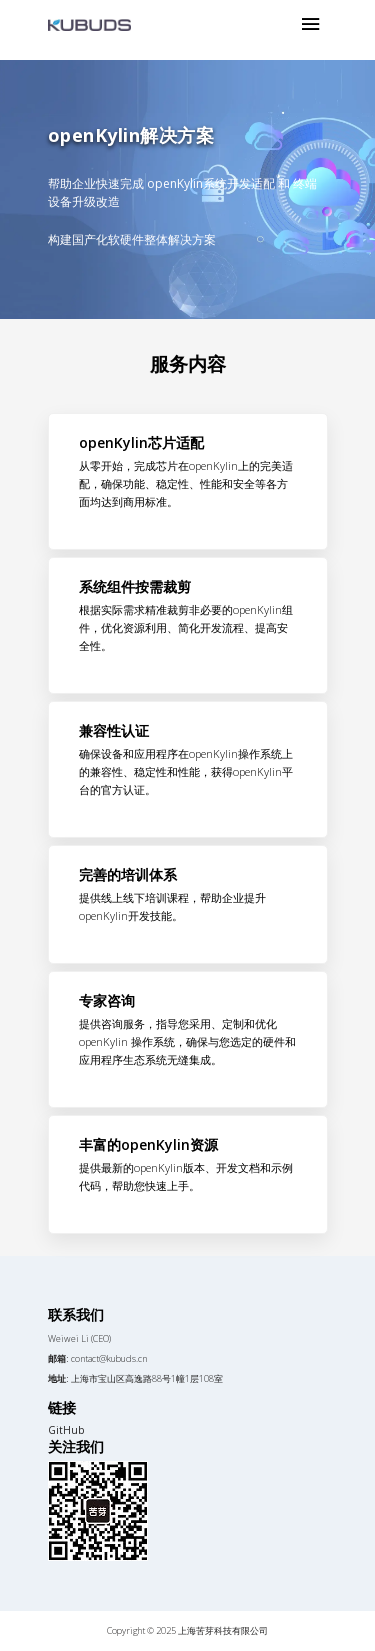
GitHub (66, 1430)
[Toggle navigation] (311, 25)
